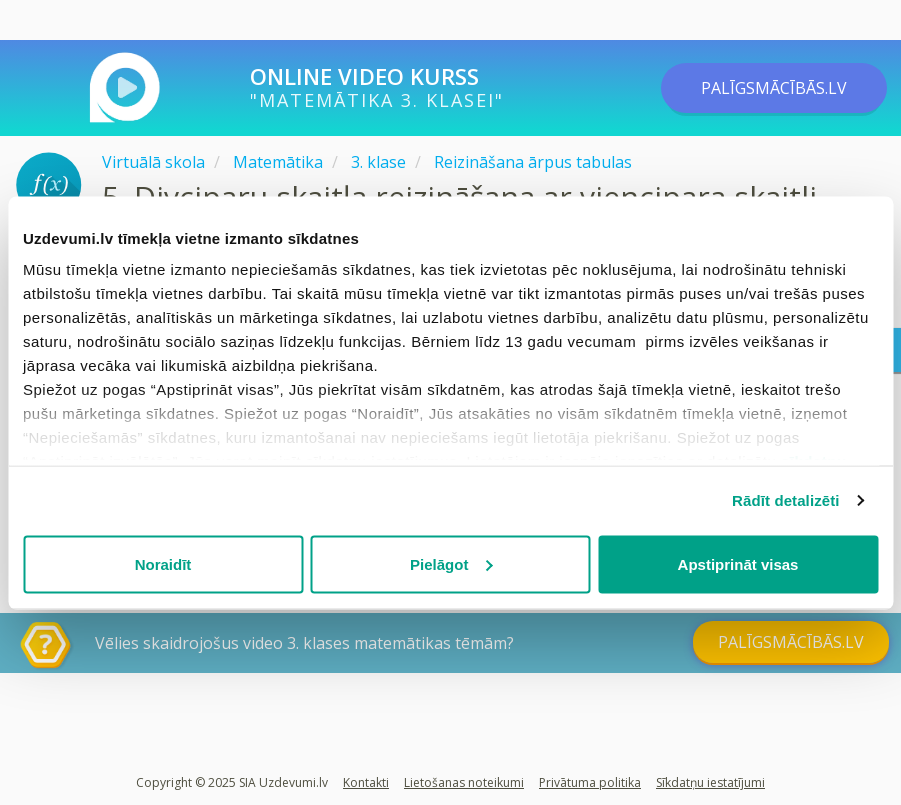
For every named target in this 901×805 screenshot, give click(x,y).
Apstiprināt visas (738, 563)
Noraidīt (163, 563)
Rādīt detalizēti (785, 500)
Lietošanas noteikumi (464, 782)
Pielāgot (451, 563)
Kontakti (366, 782)
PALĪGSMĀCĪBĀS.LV (774, 88)
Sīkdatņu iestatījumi (710, 782)
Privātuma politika (590, 782)
